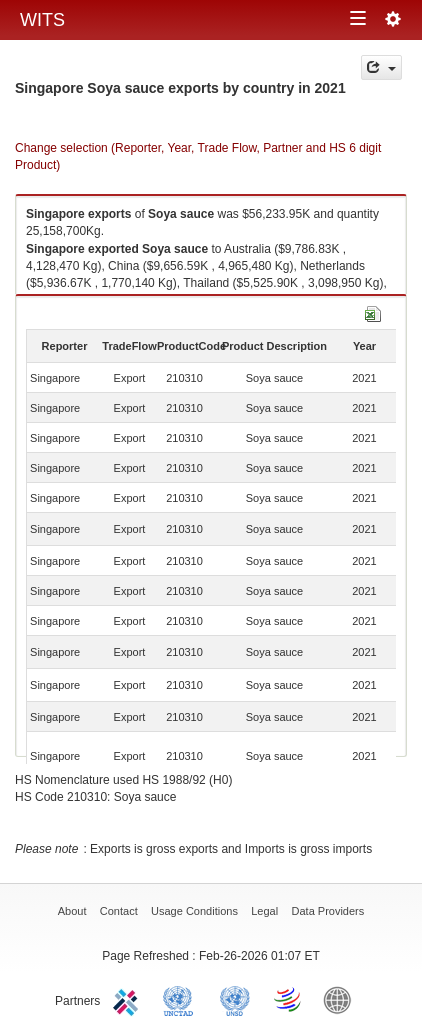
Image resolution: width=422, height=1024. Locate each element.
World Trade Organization (289, 999)
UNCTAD (182, 999)
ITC (129, 999)
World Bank (342, 999)
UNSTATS (235, 999)
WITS (42, 20)
